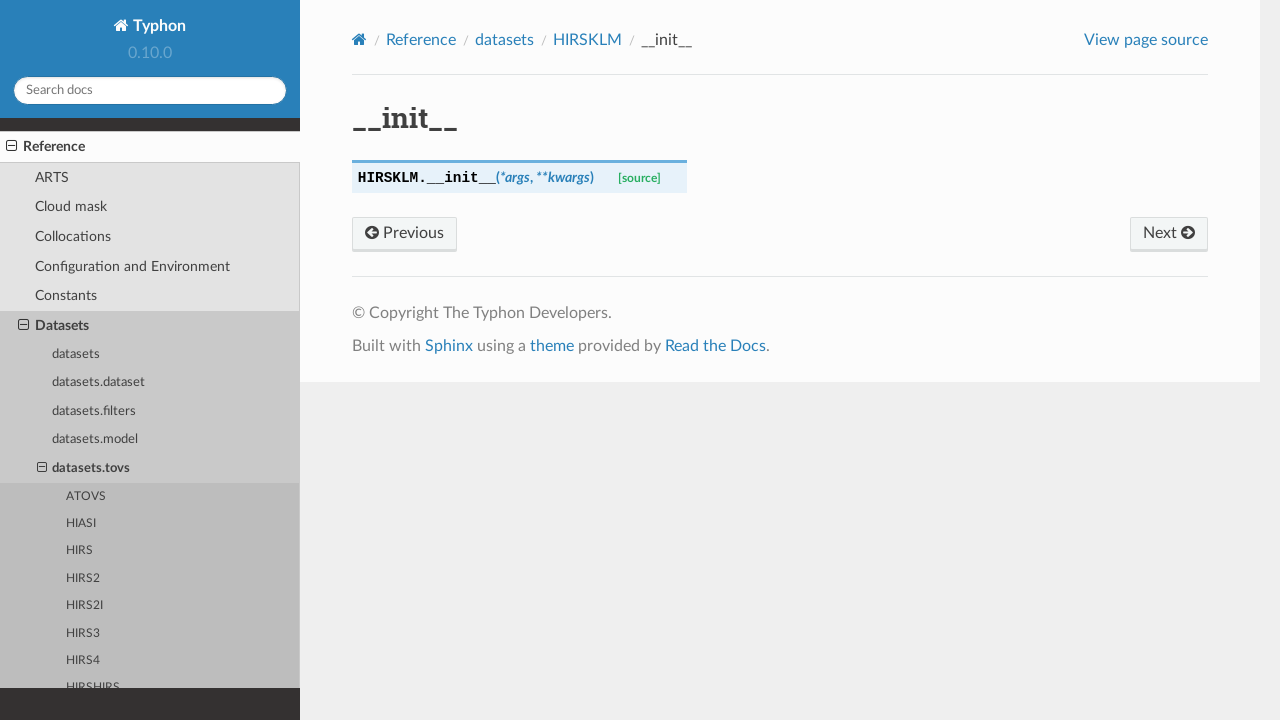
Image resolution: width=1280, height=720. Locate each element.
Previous (404, 233)
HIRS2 (83, 578)
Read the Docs (715, 346)
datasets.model (95, 439)
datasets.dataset (98, 382)
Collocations (73, 236)
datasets (76, 354)
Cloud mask (71, 206)
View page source (1146, 40)
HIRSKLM (587, 40)
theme (552, 346)
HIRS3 (83, 633)
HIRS (79, 550)
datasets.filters (94, 411)
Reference (45, 147)
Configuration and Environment (132, 266)
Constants (66, 295)
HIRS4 (83, 660)
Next (1169, 233)
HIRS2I (84, 605)
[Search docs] (150, 90)
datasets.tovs (84, 469)
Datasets (53, 326)
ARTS (52, 177)
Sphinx (449, 346)
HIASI (81, 523)
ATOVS (86, 496)
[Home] (359, 39)
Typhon (157, 26)
